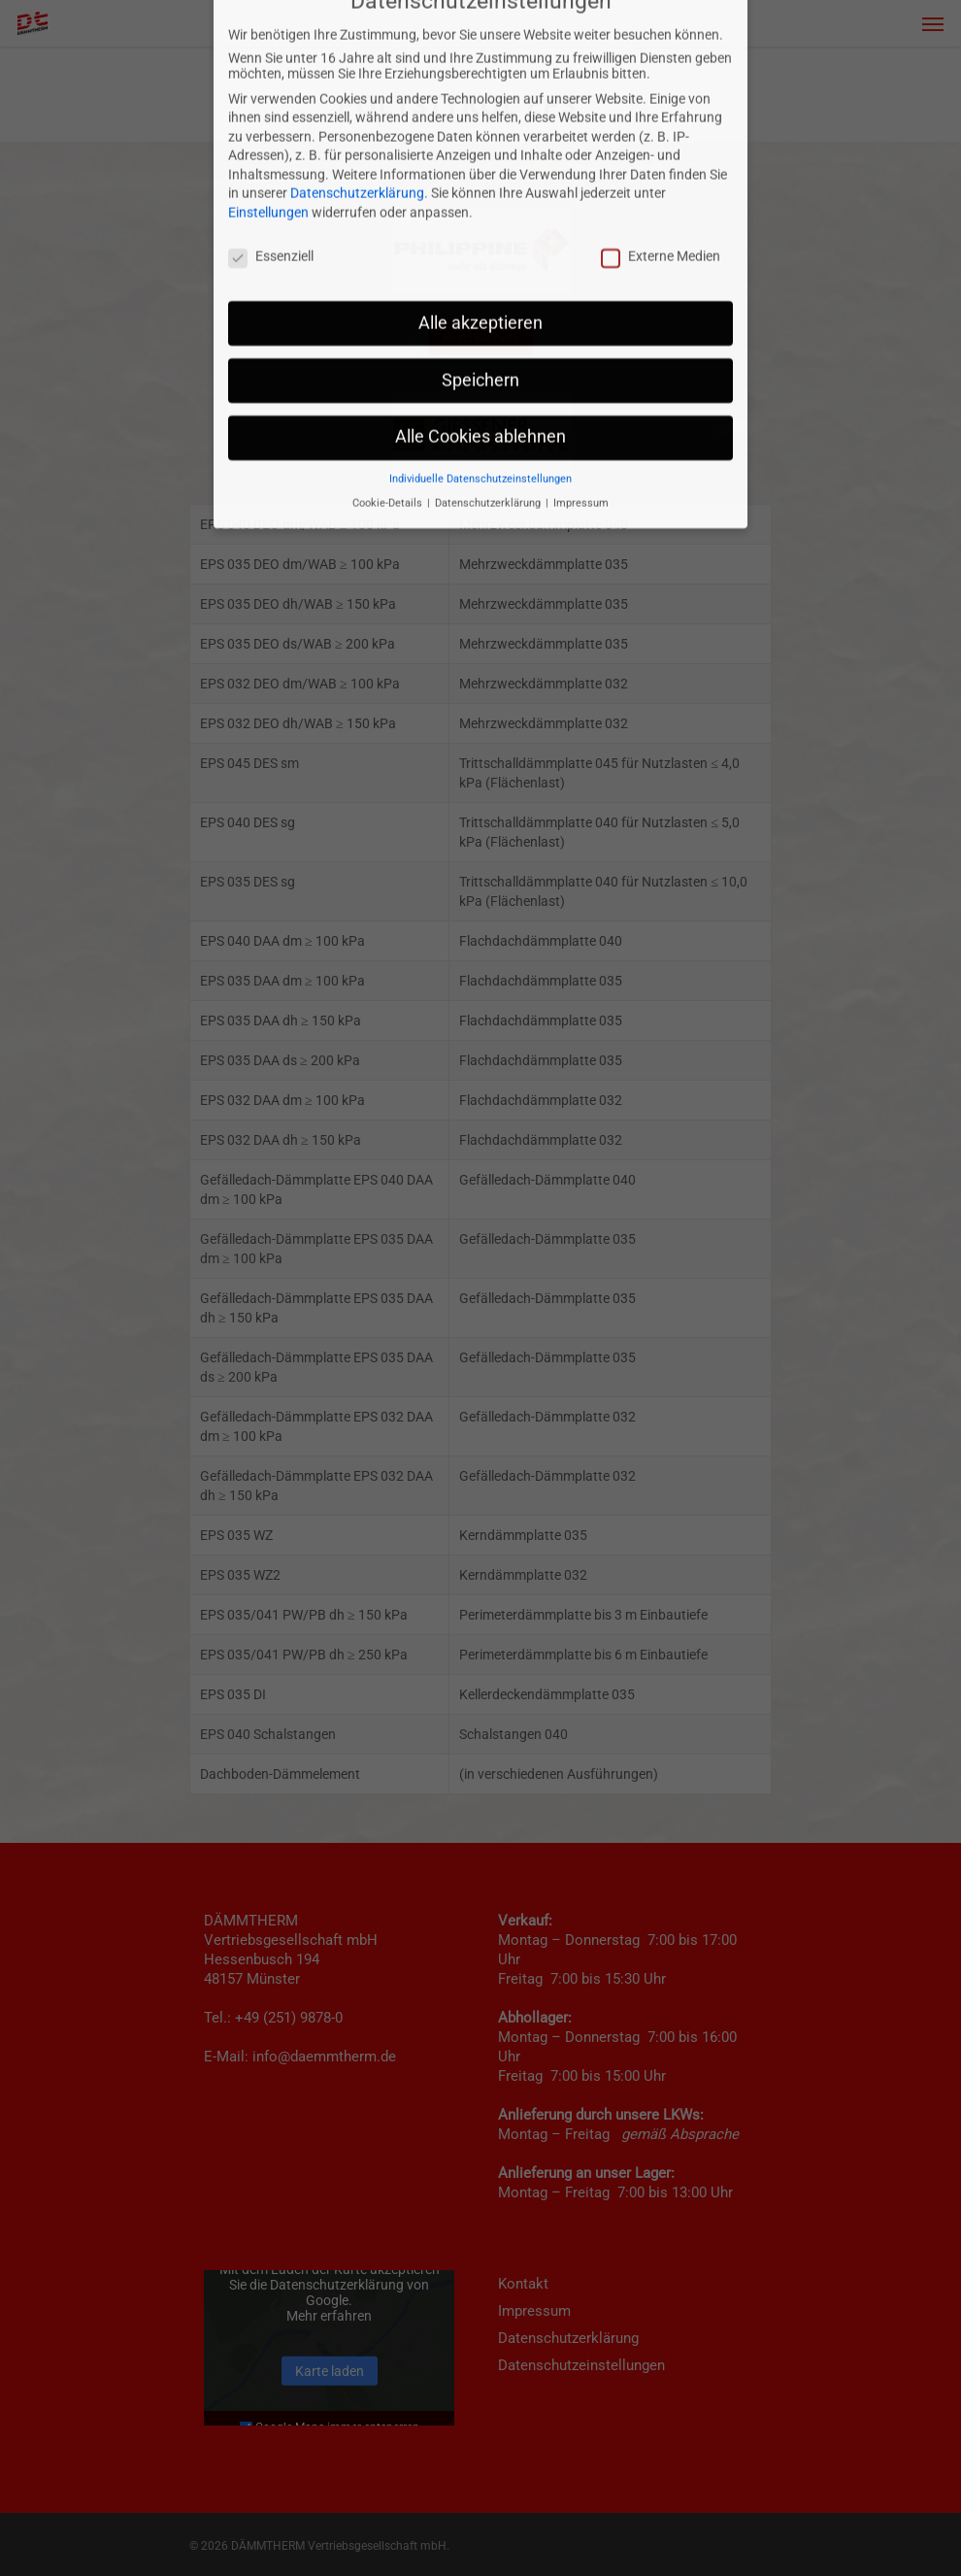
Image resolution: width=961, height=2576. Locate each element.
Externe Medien (660, 118)
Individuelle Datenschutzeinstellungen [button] (480, 342)
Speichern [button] (480, 242)
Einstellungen (268, 75)
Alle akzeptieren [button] (480, 185)
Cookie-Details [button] (388, 365)
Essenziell (271, 118)
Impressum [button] (581, 365)
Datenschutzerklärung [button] (489, 365)
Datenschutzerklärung (357, 56)
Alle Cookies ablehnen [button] (480, 300)
